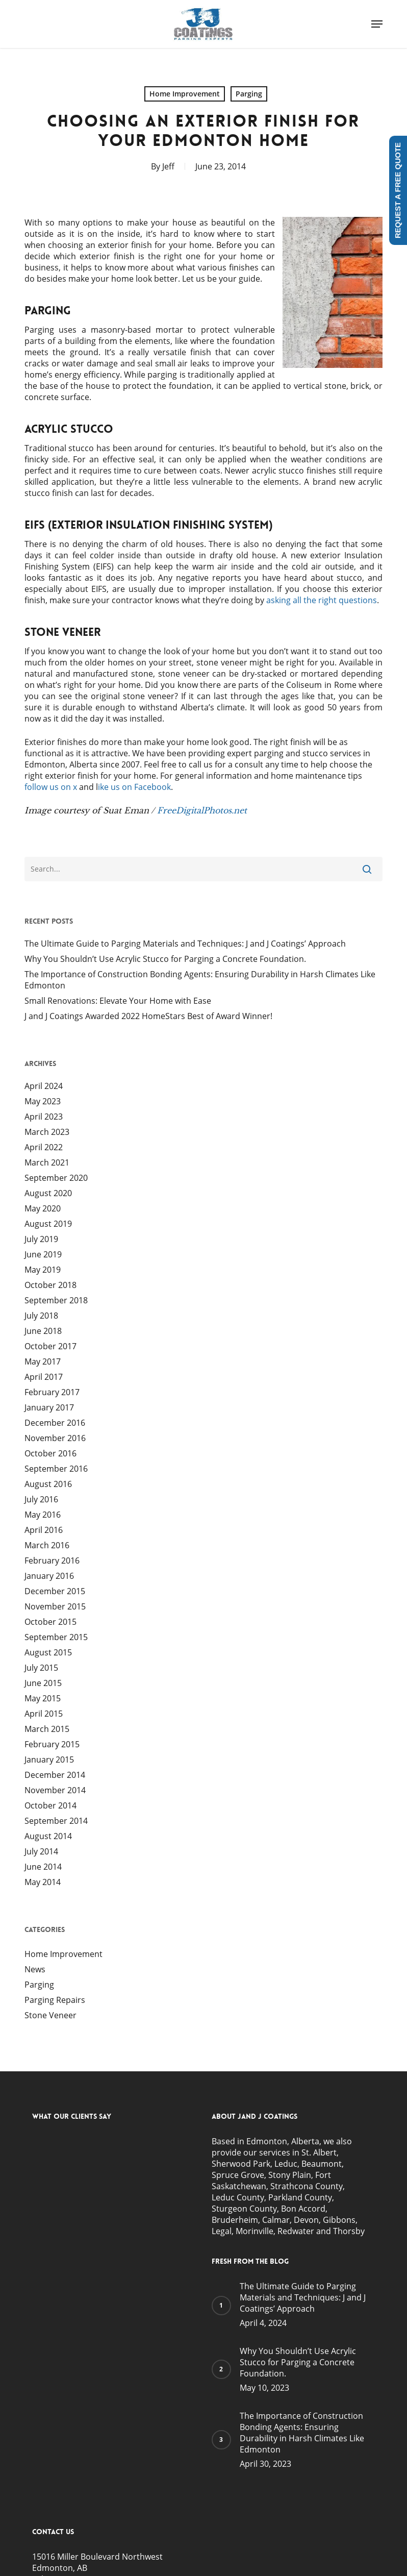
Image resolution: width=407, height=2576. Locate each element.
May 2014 (42, 1882)
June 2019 (43, 1254)
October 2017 (50, 1346)
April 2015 (43, 1713)
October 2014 (50, 1805)
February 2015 (52, 1744)
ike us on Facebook (134, 786)
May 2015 (42, 1698)
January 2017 (49, 1407)
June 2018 (43, 1330)
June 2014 (43, 1866)
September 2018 (56, 1300)
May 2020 (42, 1208)
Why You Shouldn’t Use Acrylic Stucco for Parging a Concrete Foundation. (165, 958)
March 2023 (46, 1131)
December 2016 (54, 1422)
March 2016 (46, 1545)
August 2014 (48, 1836)
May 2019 (42, 1269)
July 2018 (41, 1315)
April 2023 (43, 1116)
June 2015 (43, 1683)
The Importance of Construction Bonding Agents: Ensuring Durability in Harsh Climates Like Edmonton (199, 980)
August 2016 (48, 1484)
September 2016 (56, 1468)
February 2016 (52, 1560)
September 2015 (56, 1637)
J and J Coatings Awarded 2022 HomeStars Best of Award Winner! (148, 1016)
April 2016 (43, 1529)
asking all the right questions (321, 600)
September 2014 (56, 1820)
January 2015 (49, 1759)
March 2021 (46, 1162)
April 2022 (43, 1147)
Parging (249, 93)
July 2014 (41, 1851)
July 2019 (41, 1239)
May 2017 (42, 1361)
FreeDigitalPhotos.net (202, 810)
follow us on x (50, 786)
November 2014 (55, 1790)
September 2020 (56, 1177)
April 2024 (43, 1086)
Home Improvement (184, 93)
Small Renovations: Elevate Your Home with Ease (117, 1000)
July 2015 (41, 1667)
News (34, 1969)
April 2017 (43, 1376)
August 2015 (48, 1652)
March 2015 (46, 1729)
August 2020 (48, 1193)
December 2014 (54, 1774)
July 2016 (41, 1499)
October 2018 (50, 1285)
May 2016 (42, 1514)
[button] (377, 24)
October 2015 (50, 1621)
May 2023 (42, 1101)
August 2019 (48, 1223)
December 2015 (54, 1591)
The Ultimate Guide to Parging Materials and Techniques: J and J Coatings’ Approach (185, 943)
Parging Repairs (54, 1999)
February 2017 (52, 1392)
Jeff (168, 166)
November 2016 (55, 1438)
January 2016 (49, 1575)
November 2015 (55, 1606)
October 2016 (50, 1453)
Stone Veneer (50, 2015)
